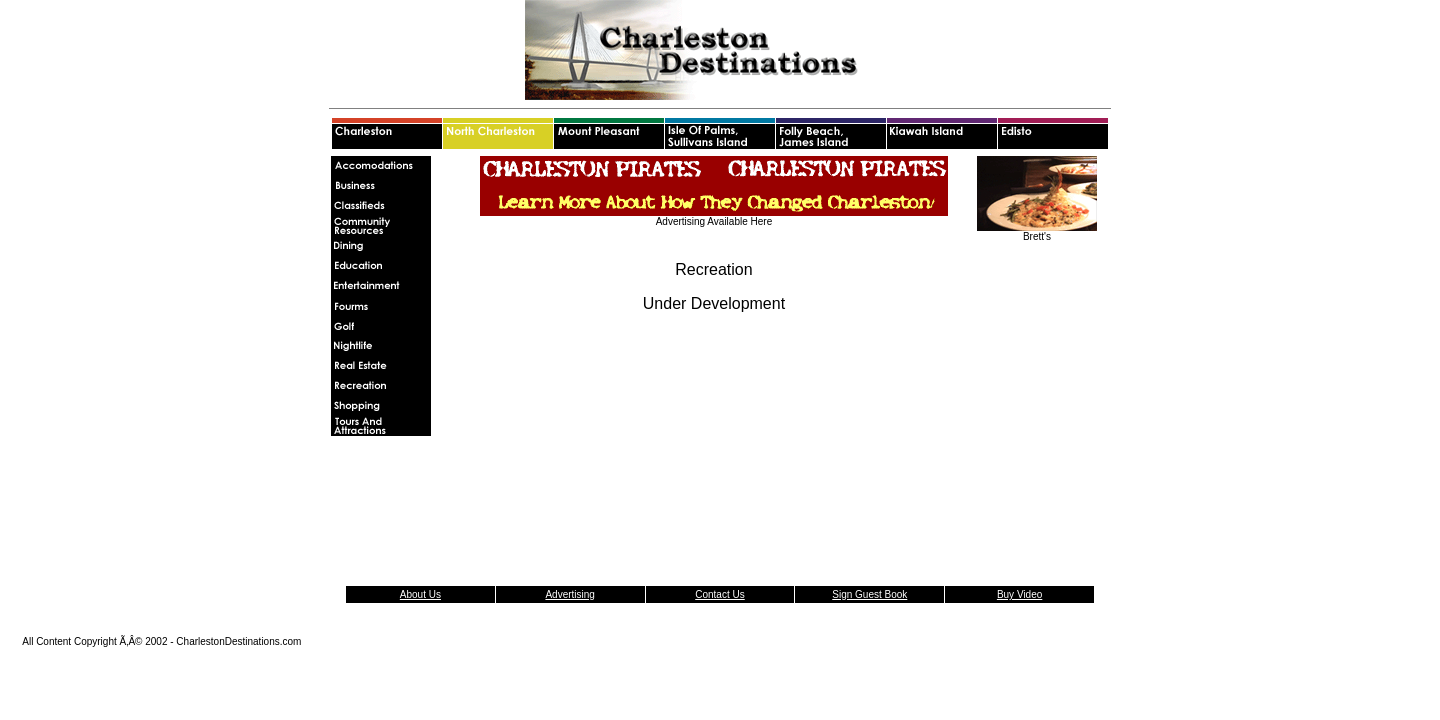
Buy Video (1019, 594)
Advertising (569, 594)
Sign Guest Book (869, 594)
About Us (420, 594)
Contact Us (719, 594)
